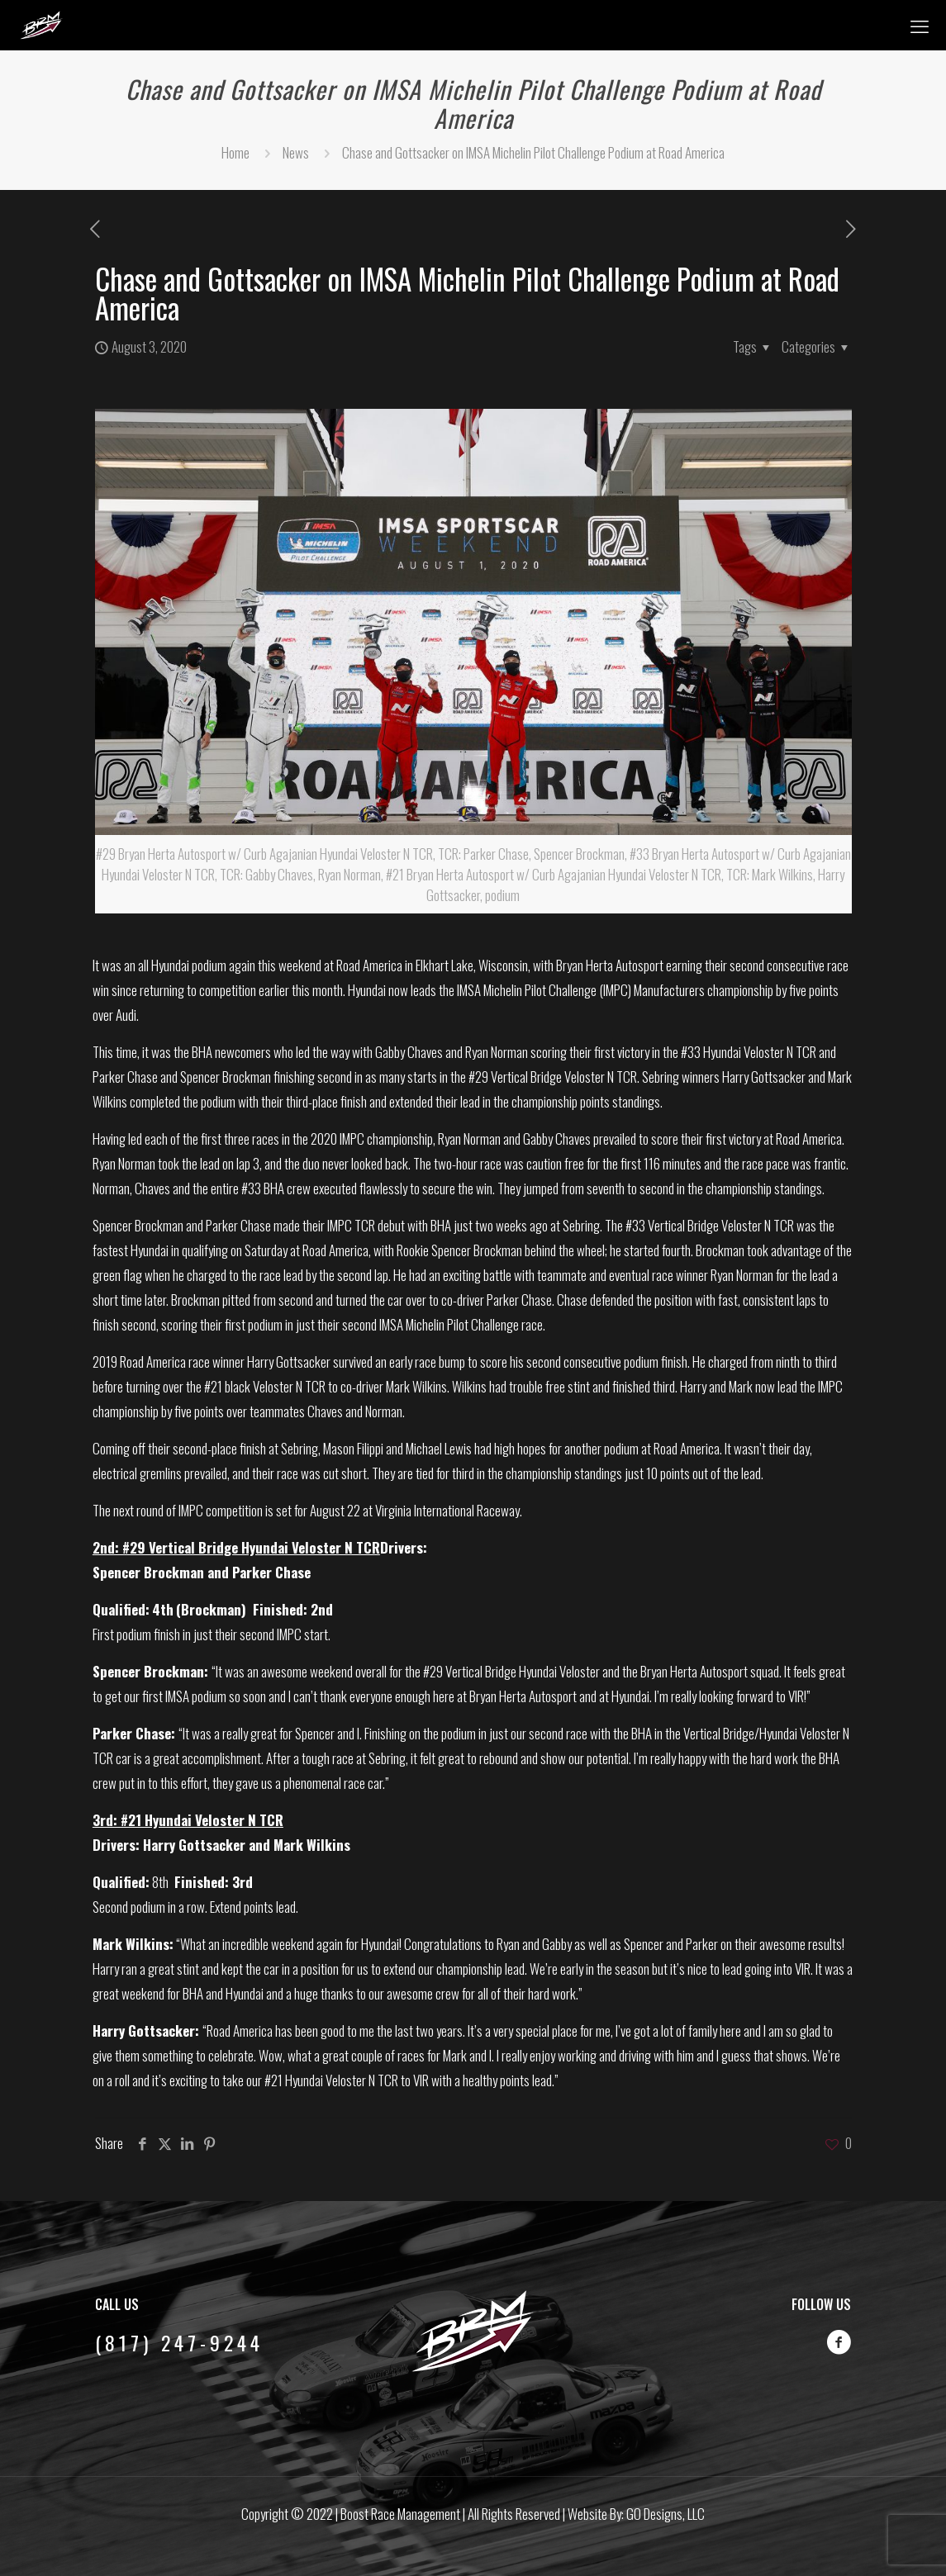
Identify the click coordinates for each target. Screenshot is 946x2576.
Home (235, 152)
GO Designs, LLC (665, 2513)
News (296, 152)
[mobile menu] (920, 25)
